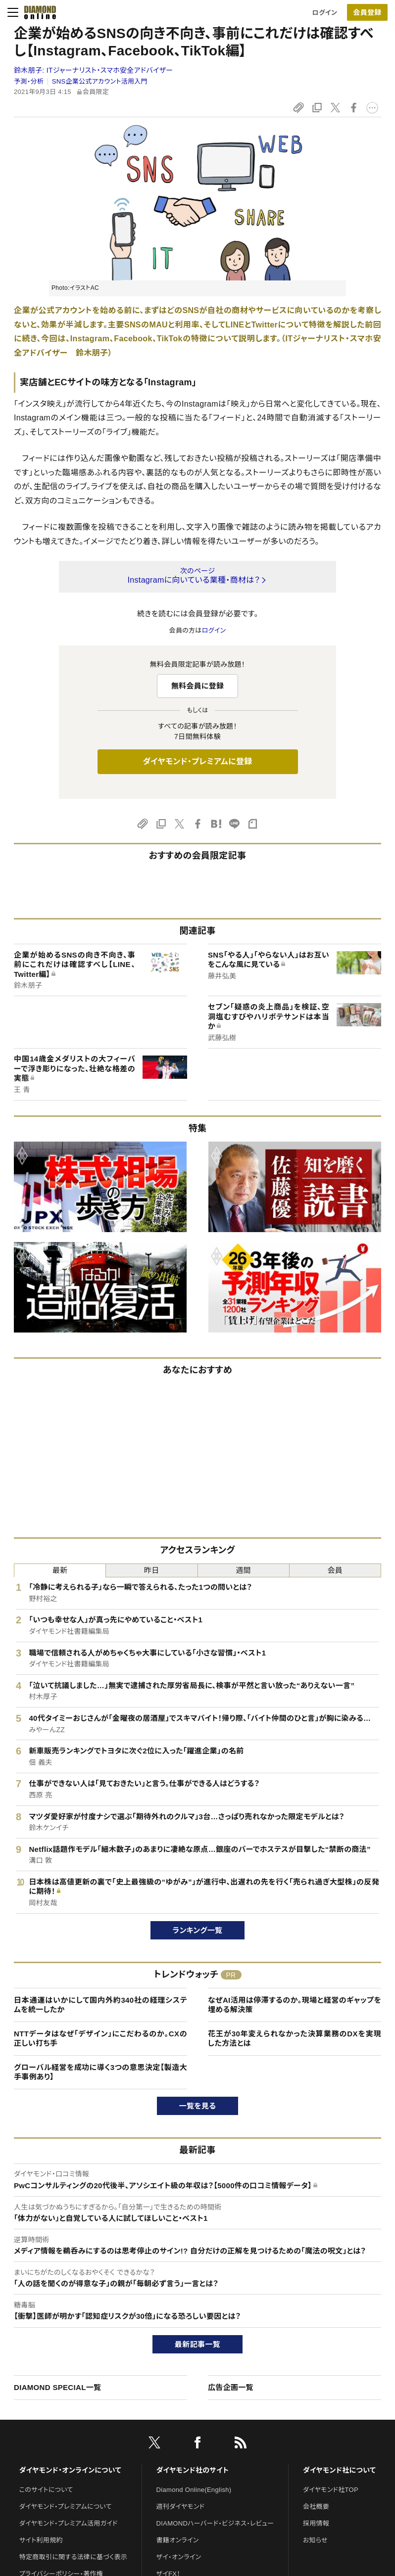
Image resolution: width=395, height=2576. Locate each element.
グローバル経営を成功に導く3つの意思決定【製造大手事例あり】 (100, 2072)
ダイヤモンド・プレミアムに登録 (197, 761)
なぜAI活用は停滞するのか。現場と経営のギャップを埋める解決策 (294, 2005)
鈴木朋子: (93, 70)
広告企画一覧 (230, 2387)
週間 (243, 1570)
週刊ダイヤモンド (180, 2506)
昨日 (151, 1570)
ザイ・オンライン (178, 2557)
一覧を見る (197, 2106)
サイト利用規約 (41, 2540)
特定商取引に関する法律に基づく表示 (73, 2557)
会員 (335, 1570)
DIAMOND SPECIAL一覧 (57, 2387)
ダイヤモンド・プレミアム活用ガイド (68, 2523)
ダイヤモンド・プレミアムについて (65, 2506)
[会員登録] (367, 12)
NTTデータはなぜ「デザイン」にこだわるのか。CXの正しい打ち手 (100, 2038)
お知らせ (315, 2540)
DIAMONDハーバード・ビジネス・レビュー (215, 2523)
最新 (60, 1570)
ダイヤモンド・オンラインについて (70, 2470)
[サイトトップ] (37, 12)
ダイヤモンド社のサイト (192, 2470)
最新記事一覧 (197, 2344)
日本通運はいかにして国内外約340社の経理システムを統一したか (100, 2005)
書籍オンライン (177, 2540)
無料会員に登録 (197, 686)
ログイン (324, 12)
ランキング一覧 (198, 1930)
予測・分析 (29, 81)
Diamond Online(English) (194, 2489)
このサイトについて (46, 2489)
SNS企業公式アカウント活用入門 (100, 81)
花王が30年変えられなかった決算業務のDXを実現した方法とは (294, 2038)
